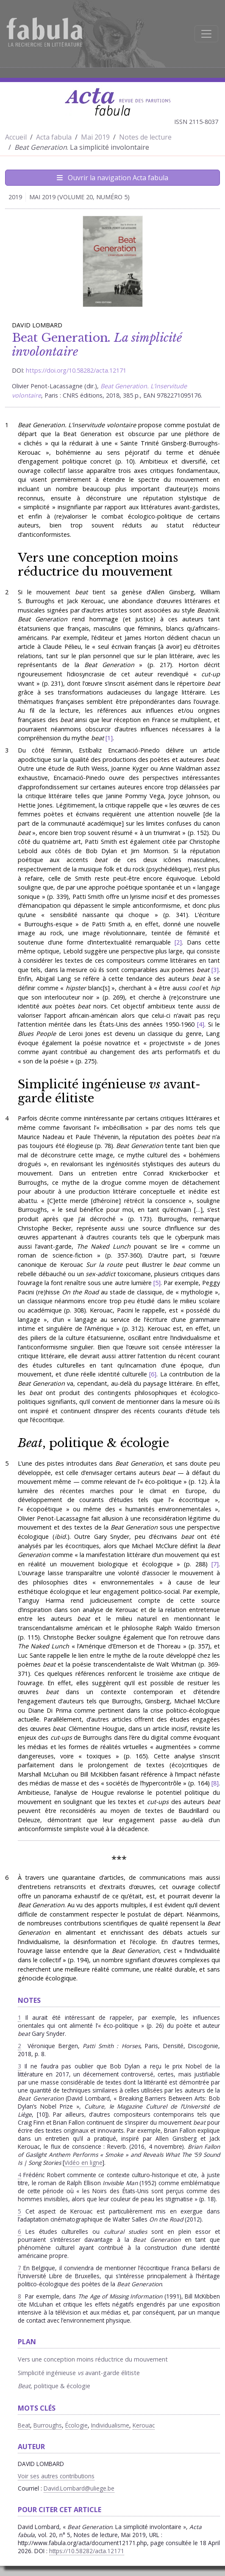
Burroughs (47, 2425)
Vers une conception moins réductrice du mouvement (98, 564)
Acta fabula (54, 137)
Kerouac (144, 2425)
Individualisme (110, 2425)
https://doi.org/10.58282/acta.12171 (76, 370)
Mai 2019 (95, 137)
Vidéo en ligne (83, 2163)
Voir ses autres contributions (56, 2476)
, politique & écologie (93, 1443)
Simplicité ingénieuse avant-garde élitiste (109, 1091)
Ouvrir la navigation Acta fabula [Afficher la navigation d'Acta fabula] (112, 177)
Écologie (76, 2425)
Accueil (16, 137)
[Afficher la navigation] (206, 33)
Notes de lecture (145, 137)
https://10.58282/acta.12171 (86, 2551)
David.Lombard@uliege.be (79, 2488)
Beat (24, 2425)
